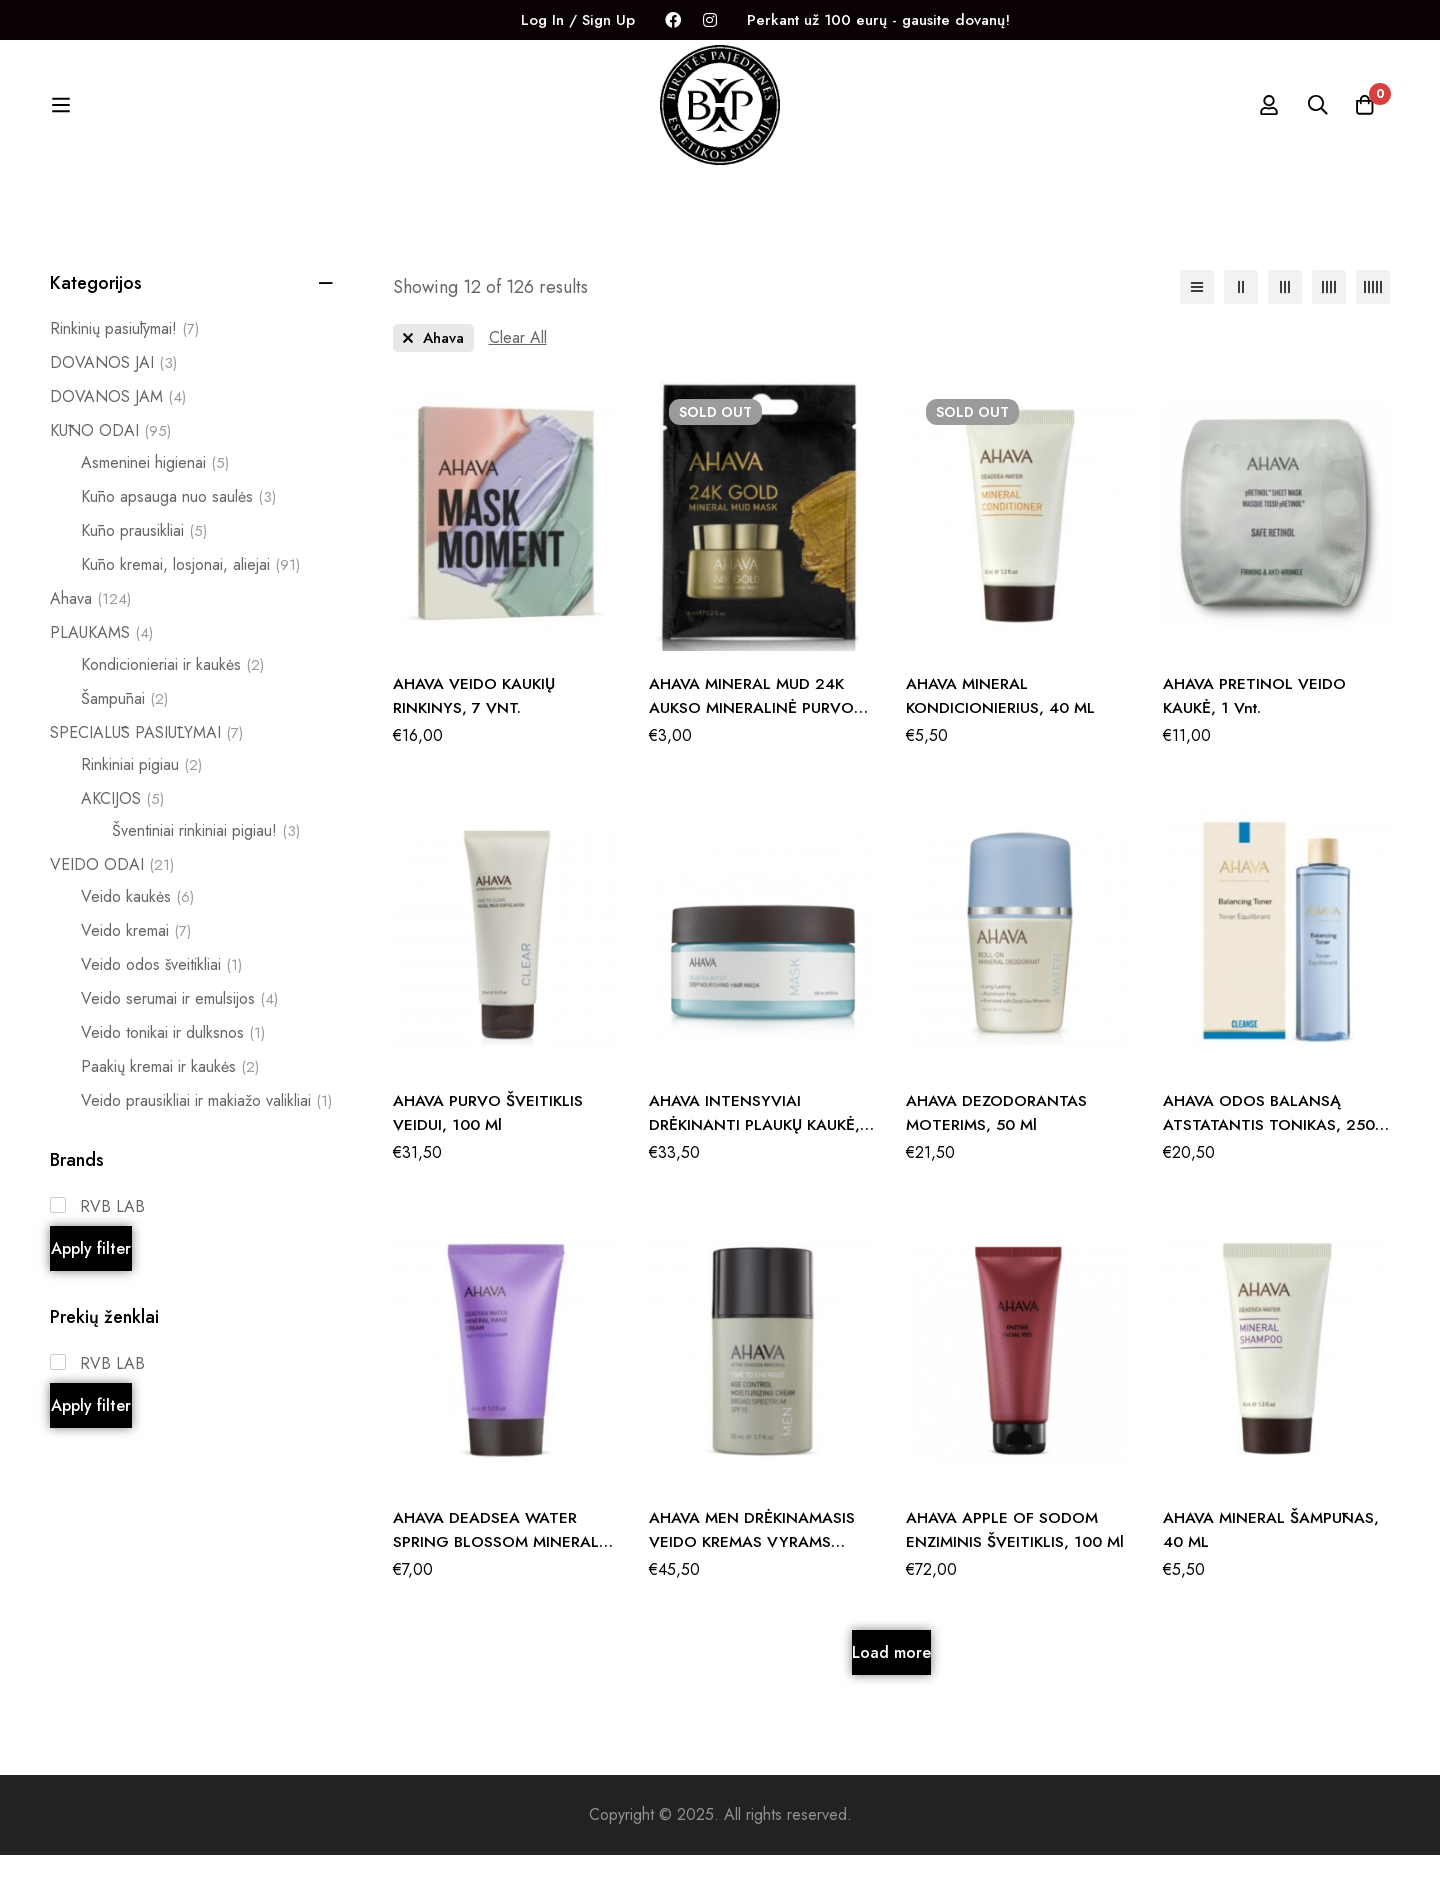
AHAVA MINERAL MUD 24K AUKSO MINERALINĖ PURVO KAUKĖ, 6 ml (752, 732)
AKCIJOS (122, 824)
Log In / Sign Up (578, 20)
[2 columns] (1241, 312)
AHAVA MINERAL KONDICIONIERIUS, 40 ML (1001, 720)
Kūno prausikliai (144, 556)
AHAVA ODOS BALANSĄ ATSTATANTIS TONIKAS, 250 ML (1269, 1149)
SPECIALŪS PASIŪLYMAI (146, 758)
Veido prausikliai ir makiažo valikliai (206, 1126)
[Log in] (1264, 118)
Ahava (90, 624)
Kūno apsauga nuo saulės (178, 522)
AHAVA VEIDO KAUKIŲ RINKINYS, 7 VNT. (475, 720)
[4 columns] (1329, 312)
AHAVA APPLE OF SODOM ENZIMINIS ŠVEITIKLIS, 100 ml (1016, 1554)
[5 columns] (1373, 312)
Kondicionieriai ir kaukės (172, 690)
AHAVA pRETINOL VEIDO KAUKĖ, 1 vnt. (1254, 720)
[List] (1197, 312)
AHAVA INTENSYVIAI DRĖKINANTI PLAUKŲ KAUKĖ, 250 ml (757, 1149)
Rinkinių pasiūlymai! (124, 354)
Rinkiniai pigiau (141, 790)
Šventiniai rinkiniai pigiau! (206, 856)
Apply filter (91, 1273)
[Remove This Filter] (518, 363)
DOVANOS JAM (118, 422)
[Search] (1314, 118)
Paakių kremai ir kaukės (170, 1092)
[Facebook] (673, 20)
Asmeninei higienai (155, 488)
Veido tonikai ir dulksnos (173, 1058)
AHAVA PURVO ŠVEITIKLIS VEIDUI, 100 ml (488, 1137)
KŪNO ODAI (110, 456)
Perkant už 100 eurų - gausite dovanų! (878, 20)
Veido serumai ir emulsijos (179, 1024)
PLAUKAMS (101, 658)
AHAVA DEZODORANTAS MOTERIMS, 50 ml (997, 1137)
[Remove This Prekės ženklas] (433, 363)
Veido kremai (136, 956)
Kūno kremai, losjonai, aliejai (190, 590)
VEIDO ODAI (112, 890)
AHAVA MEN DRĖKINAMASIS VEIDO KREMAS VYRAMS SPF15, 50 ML (752, 1566)
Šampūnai (124, 724)
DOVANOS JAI (113, 388)
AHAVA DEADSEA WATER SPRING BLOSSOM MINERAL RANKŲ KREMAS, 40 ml (496, 1566)
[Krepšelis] (1364, 118)
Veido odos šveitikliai (161, 990)
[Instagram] (710, 20)
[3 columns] (1285, 312)
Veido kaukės (137, 922)
